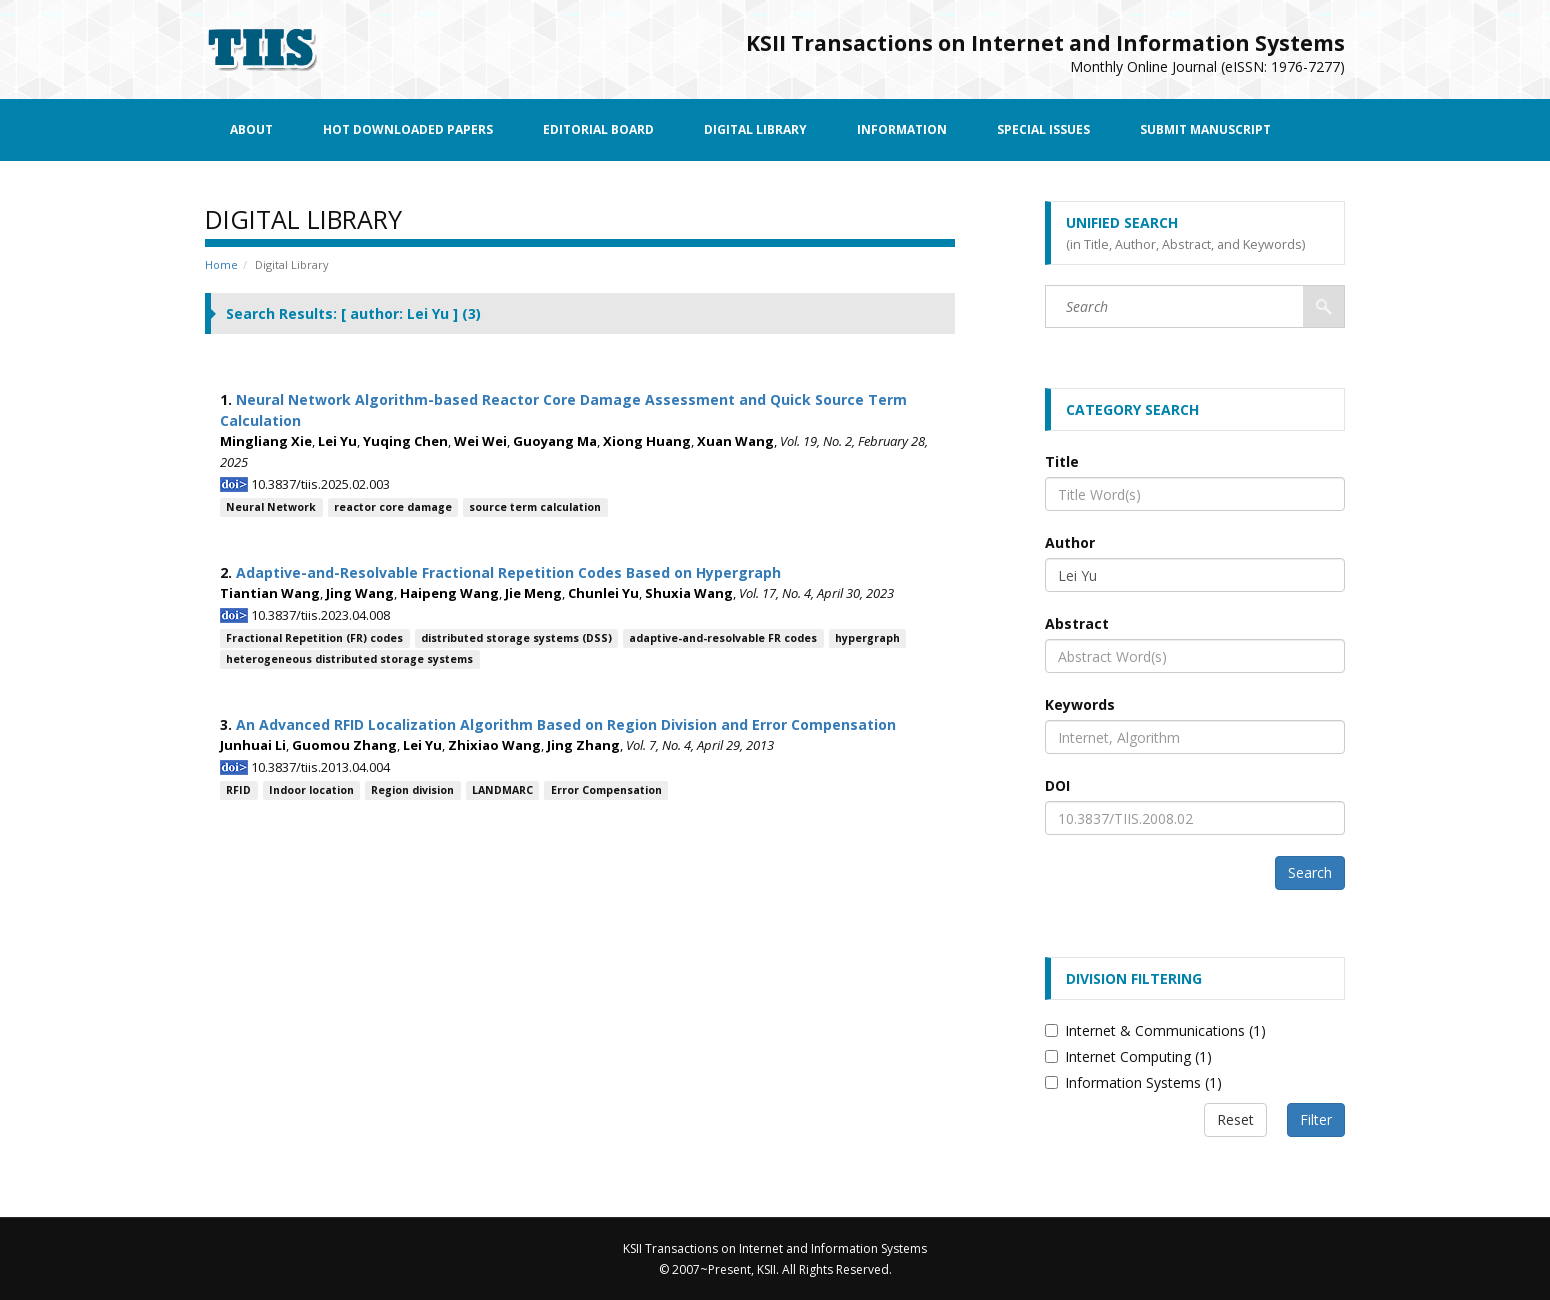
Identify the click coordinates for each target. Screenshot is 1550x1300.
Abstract (1077, 623)
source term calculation (535, 507)
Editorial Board (598, 129)
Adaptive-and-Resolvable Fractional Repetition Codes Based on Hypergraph (508, 572)
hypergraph (867, 638)
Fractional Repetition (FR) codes (314, 638)
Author (1070, 542)
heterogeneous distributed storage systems (349, 659)
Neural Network (271, 507)
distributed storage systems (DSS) (516, 638)
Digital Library (755, 129)
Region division (412, 790)
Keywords (1080, 704)
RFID (238, 790)
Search (1310, 872)
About (251, 129)
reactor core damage (393, 507)
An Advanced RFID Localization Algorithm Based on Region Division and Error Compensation (566, 724)
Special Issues (1043, 129)
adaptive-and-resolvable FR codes (723, 638)
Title (1062, 461)
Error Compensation (606, 790)
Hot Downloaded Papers (408, 129)
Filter (1316, 1119)
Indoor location (311, 790)
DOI (1057, 785)
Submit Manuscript (1205, 129)
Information (902, 129)
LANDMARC (502, 790)
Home (221, 264)
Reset (1235, 1119)
